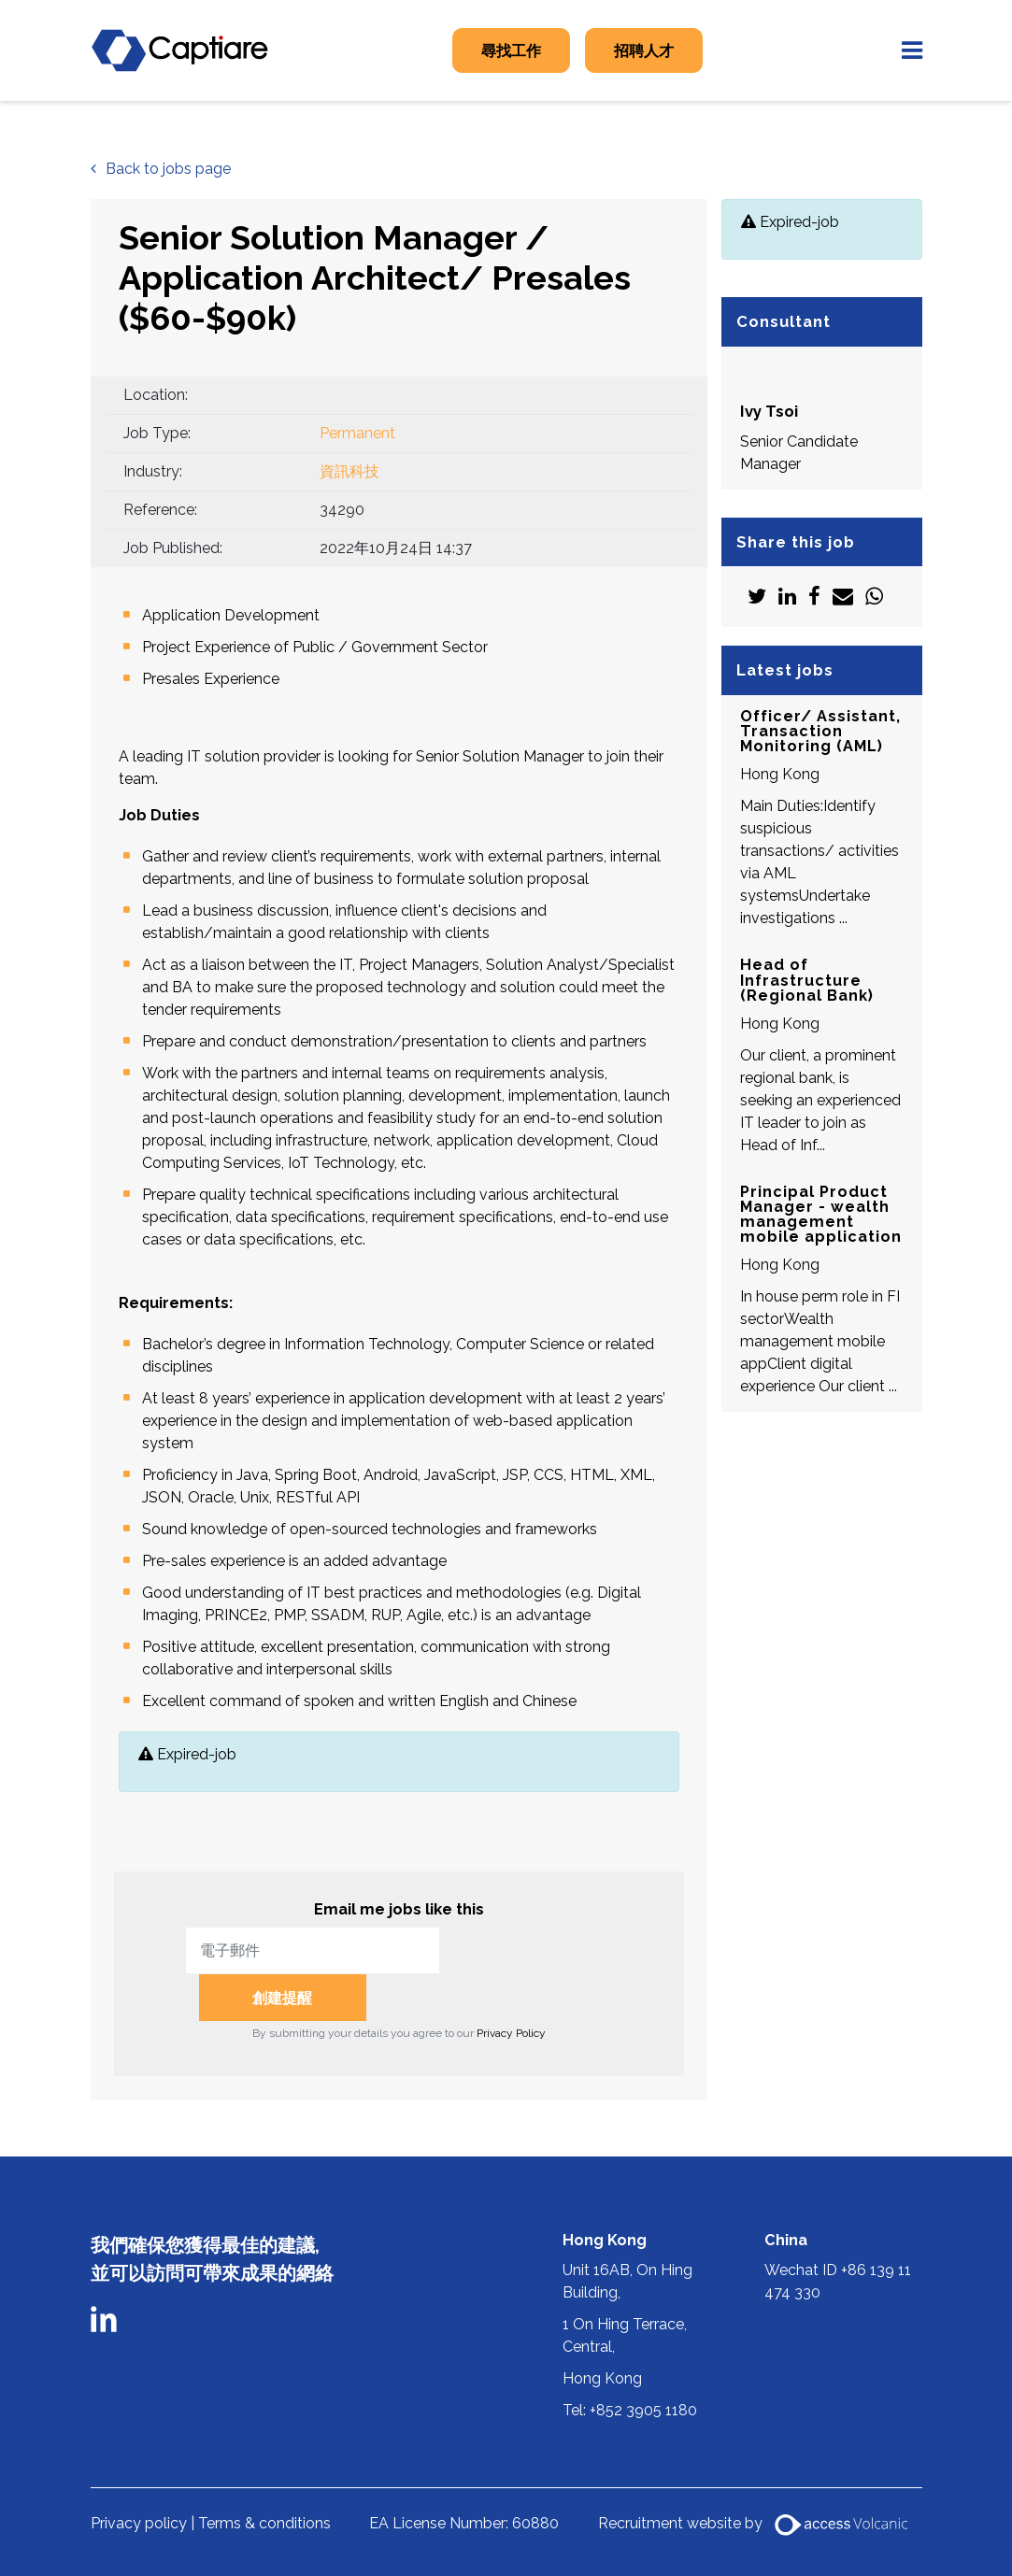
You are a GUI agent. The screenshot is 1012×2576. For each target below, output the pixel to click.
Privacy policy (139, 2476)
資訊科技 (349, 471)
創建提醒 (533, 1950)
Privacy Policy (511, 1986)
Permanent (357, 433)
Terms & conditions (264, 2476)
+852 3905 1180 (643, 2363)
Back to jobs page (168, 169)
